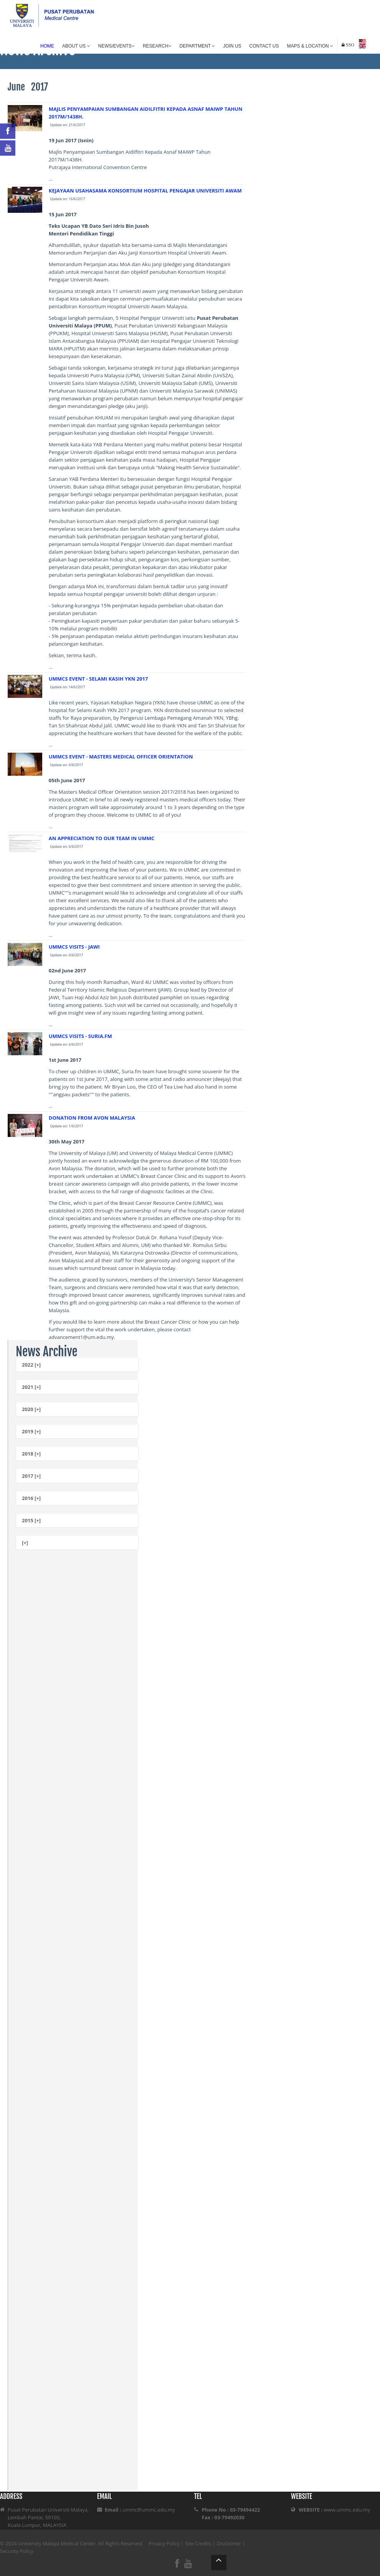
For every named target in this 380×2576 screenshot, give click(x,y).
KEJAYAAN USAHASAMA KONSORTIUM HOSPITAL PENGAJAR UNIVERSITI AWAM (145, 190)
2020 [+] (31, 1409)
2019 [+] (31, 1431)
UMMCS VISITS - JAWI (74, 946)
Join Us (232, 46)
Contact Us (264, 46)
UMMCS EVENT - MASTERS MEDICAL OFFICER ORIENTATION (121, 756)
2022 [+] (31, 1364)
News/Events (116, 46)
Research (157, 46)
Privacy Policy (164, 2543)
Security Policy (16, 2551)
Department (197, 46)
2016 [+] (31, 1498)
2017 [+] (31, 1475)
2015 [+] (31, 1520)
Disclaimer (229, 2543)
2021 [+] (31, 1386)
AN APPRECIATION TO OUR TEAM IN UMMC (101, 838)
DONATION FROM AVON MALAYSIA (92, 1117)
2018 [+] (31, 1453)
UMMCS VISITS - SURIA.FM (80, 1036)
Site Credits (198, 2543)
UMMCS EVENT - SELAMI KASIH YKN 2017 (98, 678)
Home (47, 46)
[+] (25, 1542)
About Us (76, 46)
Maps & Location (310, 46)
